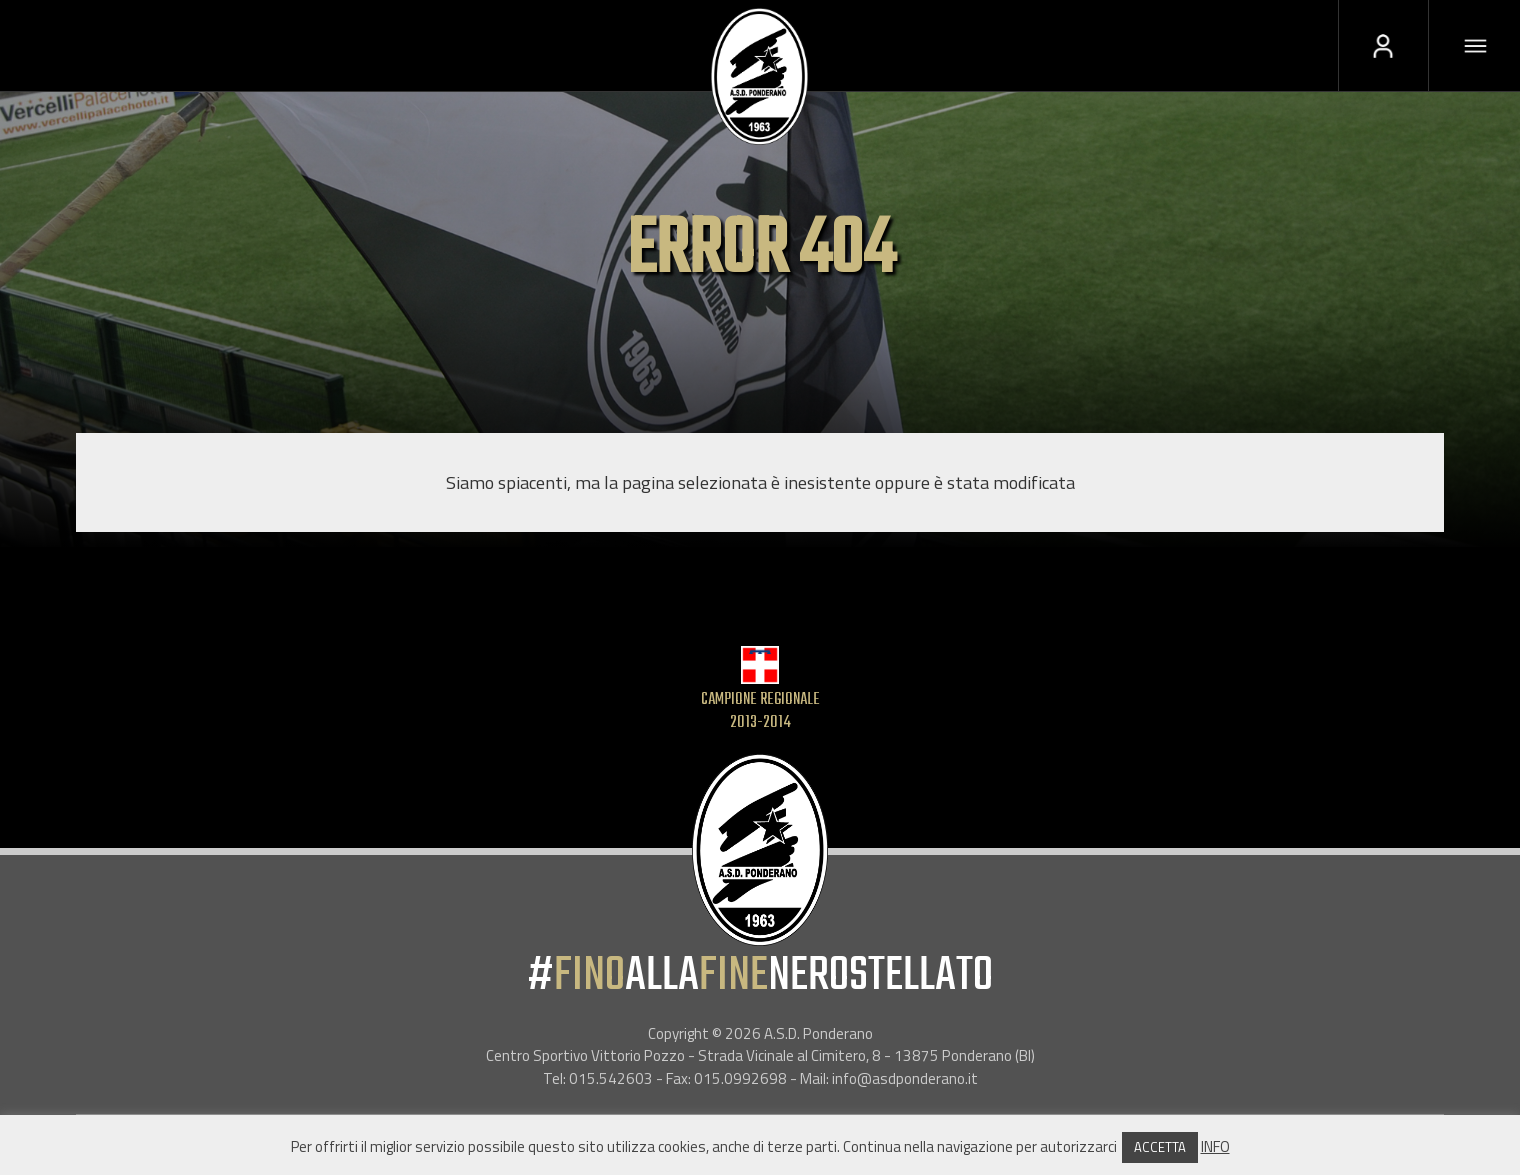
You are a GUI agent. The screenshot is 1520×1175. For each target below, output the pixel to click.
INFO (1215, 1146)
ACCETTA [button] (1160, 1147)
